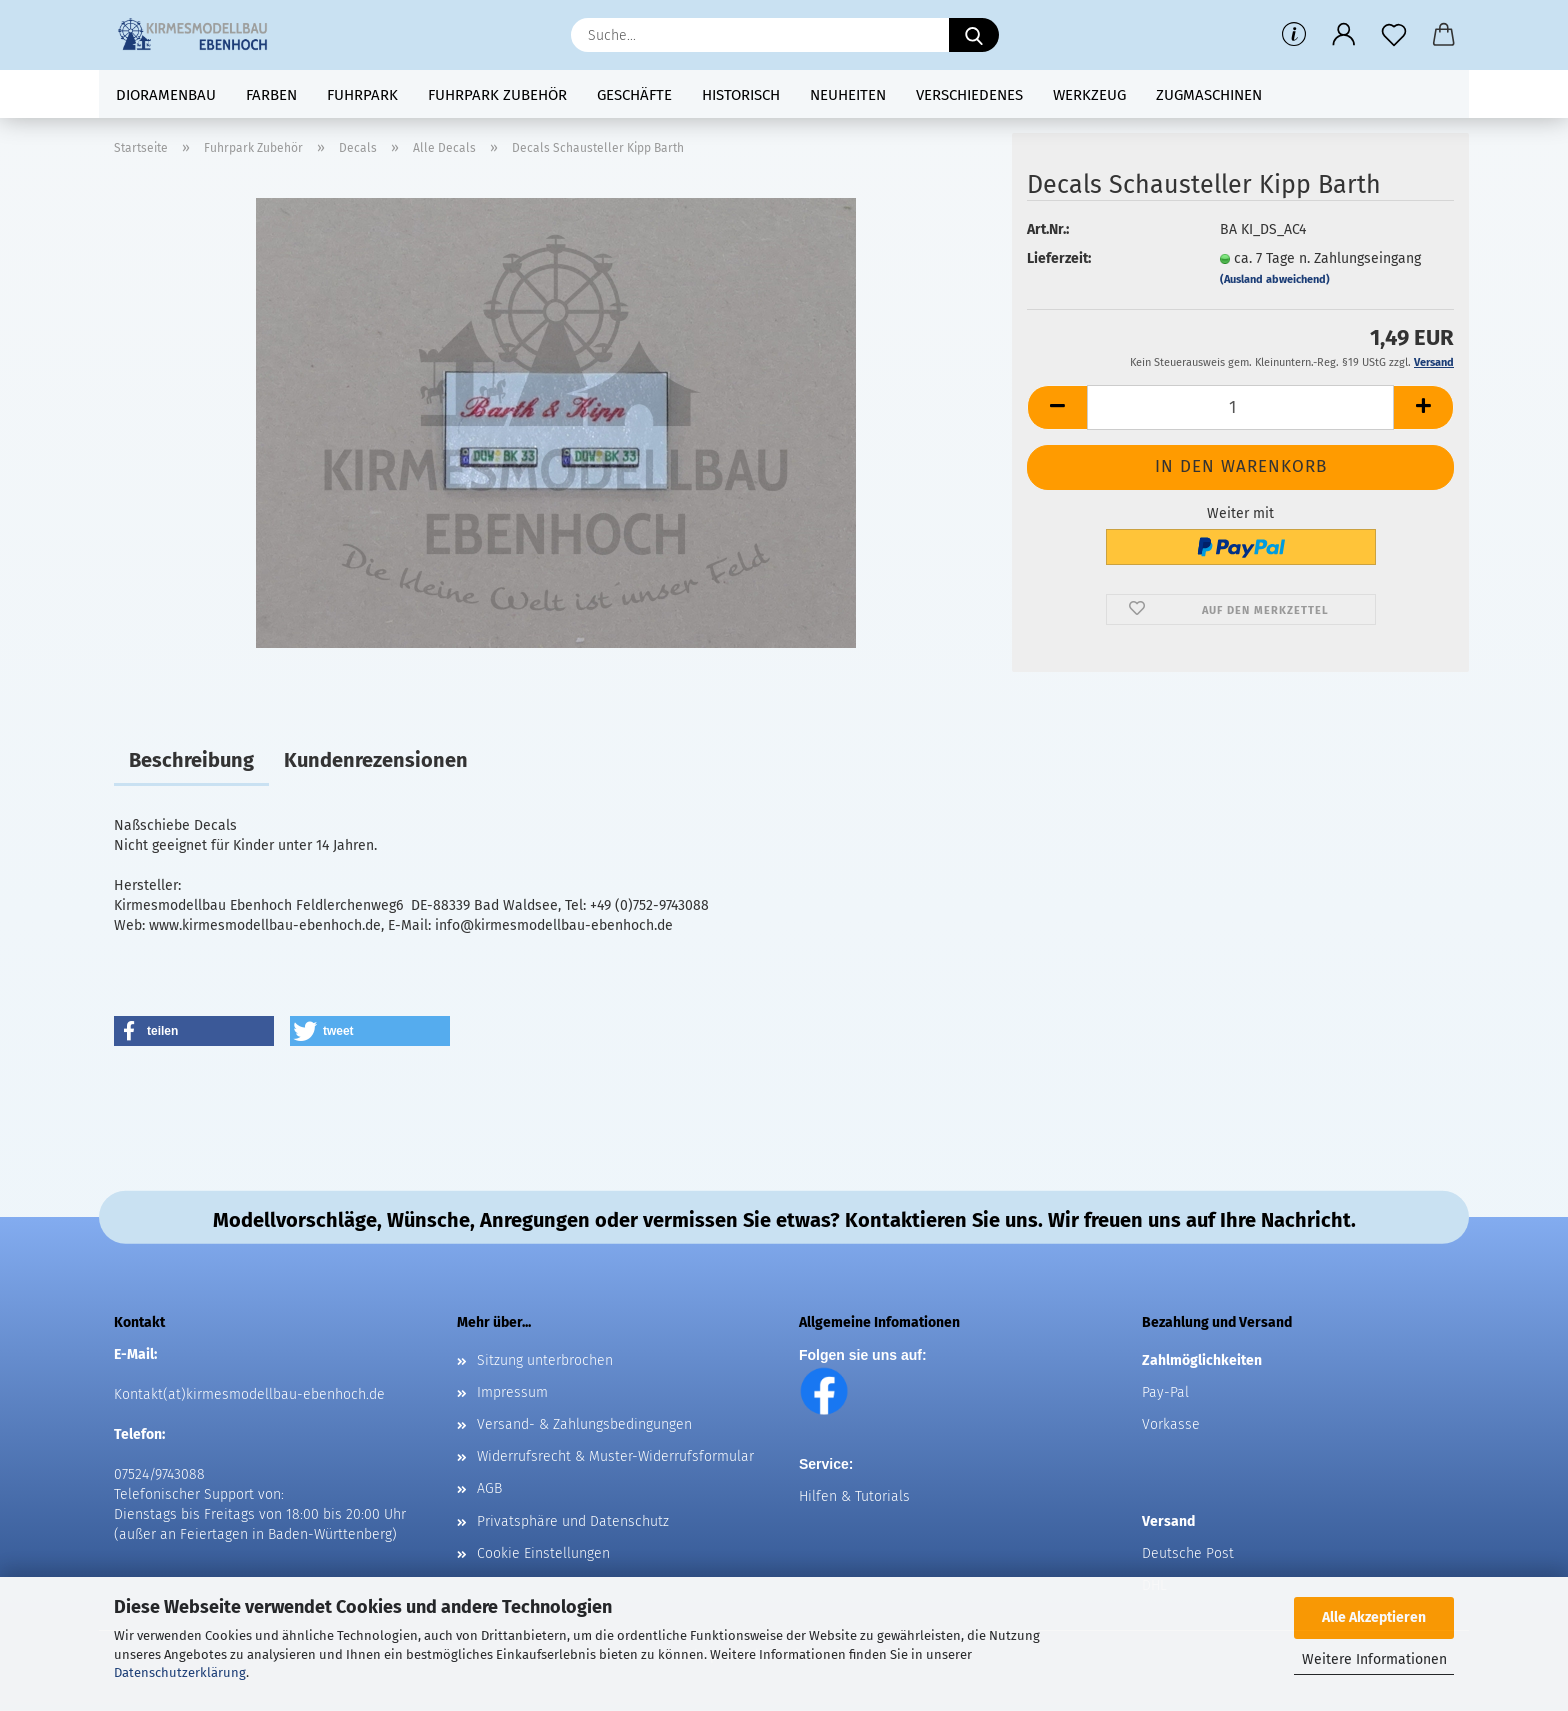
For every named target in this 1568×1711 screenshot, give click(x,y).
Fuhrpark (362, 95)
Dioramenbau (166, 95)
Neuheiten (848, 95)
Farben (271, 95)
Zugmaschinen (1209, 95)
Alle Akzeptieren (1374, 1617)
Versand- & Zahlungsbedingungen (584, 1424)
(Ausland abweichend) (1275, 279)
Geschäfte (634, 95)
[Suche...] (974, 35)
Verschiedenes (969, 95)
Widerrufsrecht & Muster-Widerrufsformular (615, 1456)
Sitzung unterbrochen (545, 1360)
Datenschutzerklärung (180, 1672)
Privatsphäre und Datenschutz (573, 1521)
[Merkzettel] (1394, 35)
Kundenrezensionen (376, 760)
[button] (1344, 35)
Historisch (741, 95)
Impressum (512, 1392)
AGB (489, 1488)
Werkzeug (1089, 95)
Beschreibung (191, 760)
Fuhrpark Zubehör (497, 95)
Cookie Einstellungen (543, 1553)
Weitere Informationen (1374, 1659)
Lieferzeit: (1059, 258)
